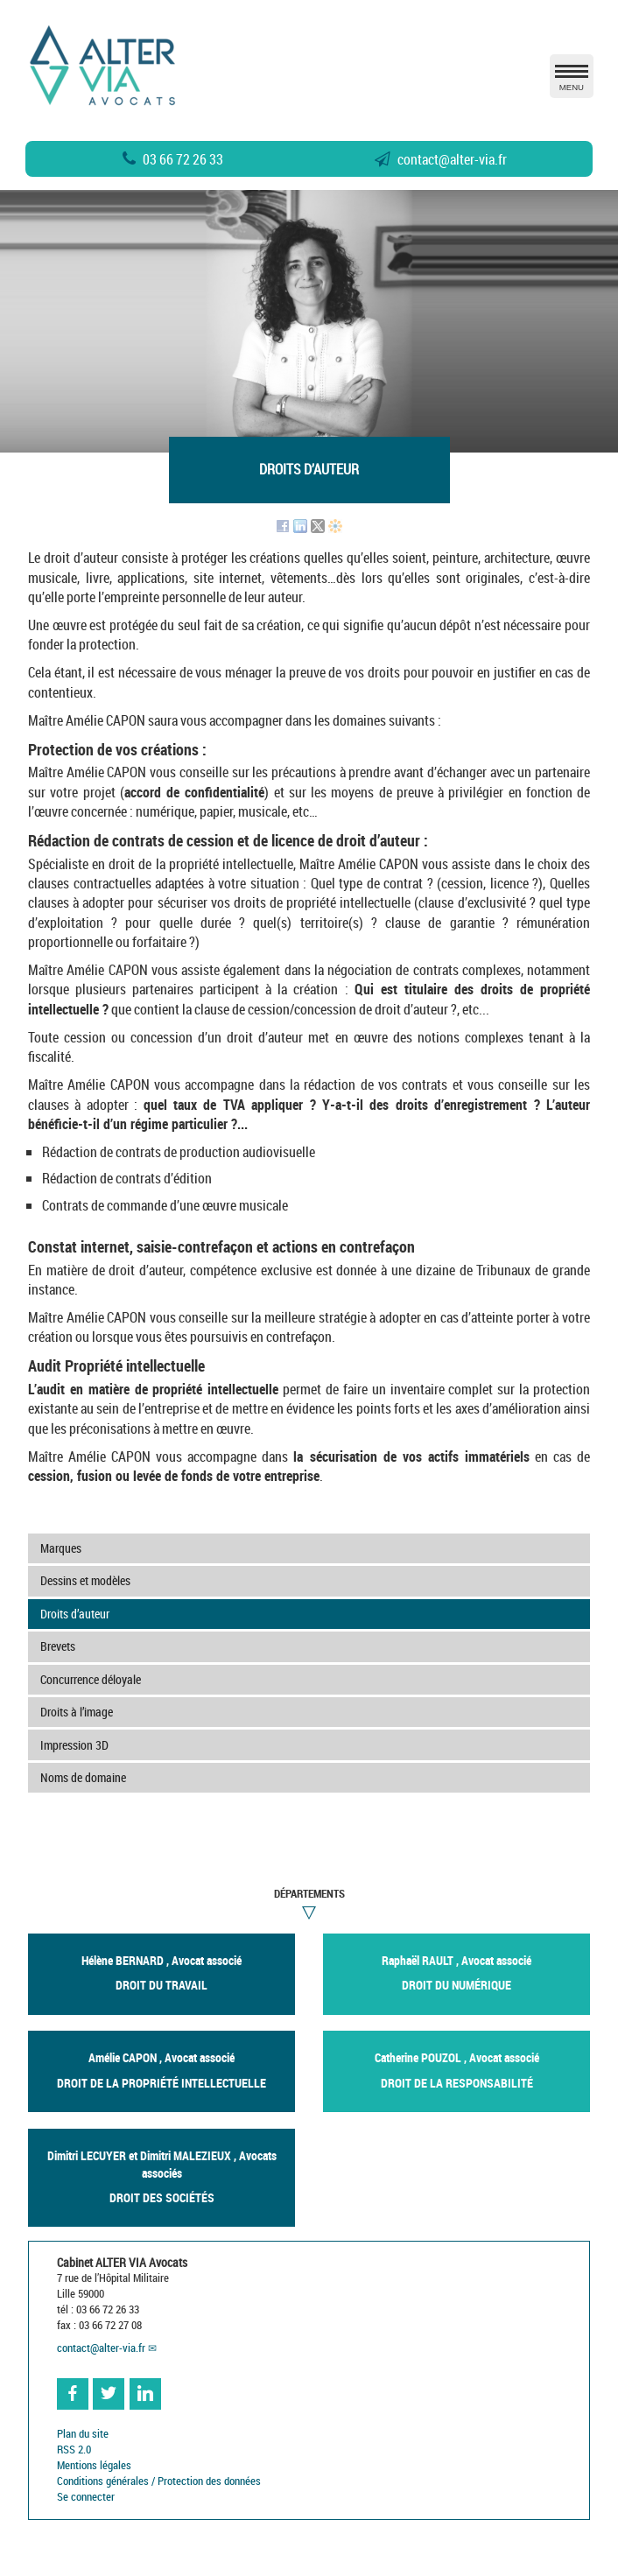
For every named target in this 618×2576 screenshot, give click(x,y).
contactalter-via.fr (441, 159)
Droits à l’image (76, 1711)
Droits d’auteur (74, 1613)
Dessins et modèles (85, 1580)
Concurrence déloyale (90, 1679)
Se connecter (86, 2496)
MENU (571, 81)
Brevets (57, 1646)
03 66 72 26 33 (173, 159)
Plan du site (83, 2433)
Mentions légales (94, 2465)
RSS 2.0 (74, 2449)
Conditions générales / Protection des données (159, 2481)
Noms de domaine (83, 1777)
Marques (60, 1548)
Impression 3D (74, 1745)
